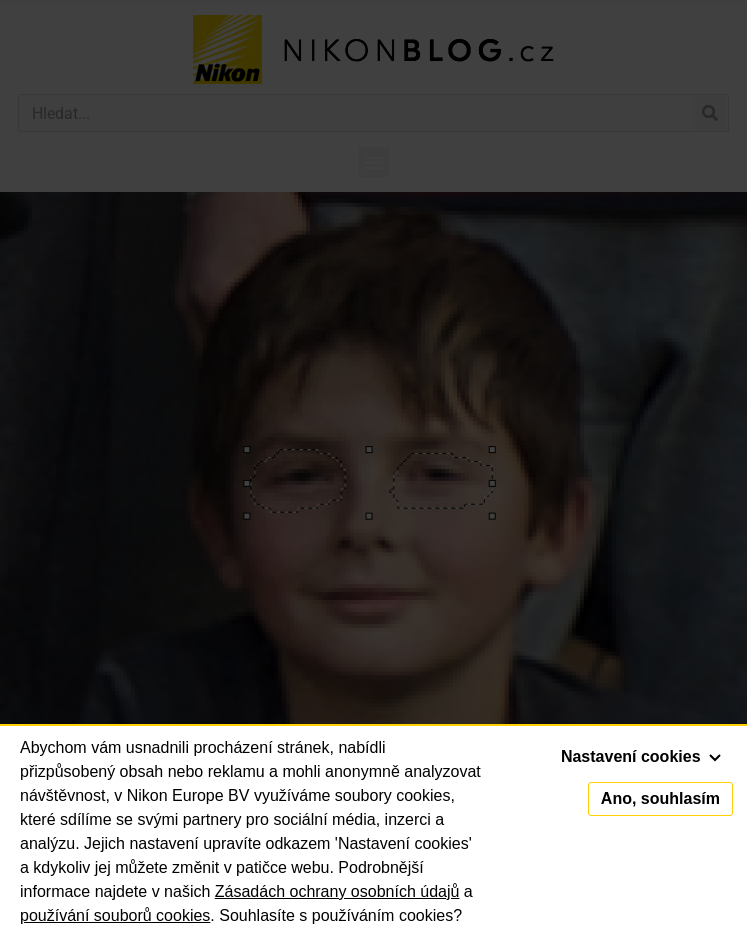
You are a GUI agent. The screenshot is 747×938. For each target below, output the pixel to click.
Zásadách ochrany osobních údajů (337, 891)
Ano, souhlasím (660, 798)
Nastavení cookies (641, 756)
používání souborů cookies (115, 915)
